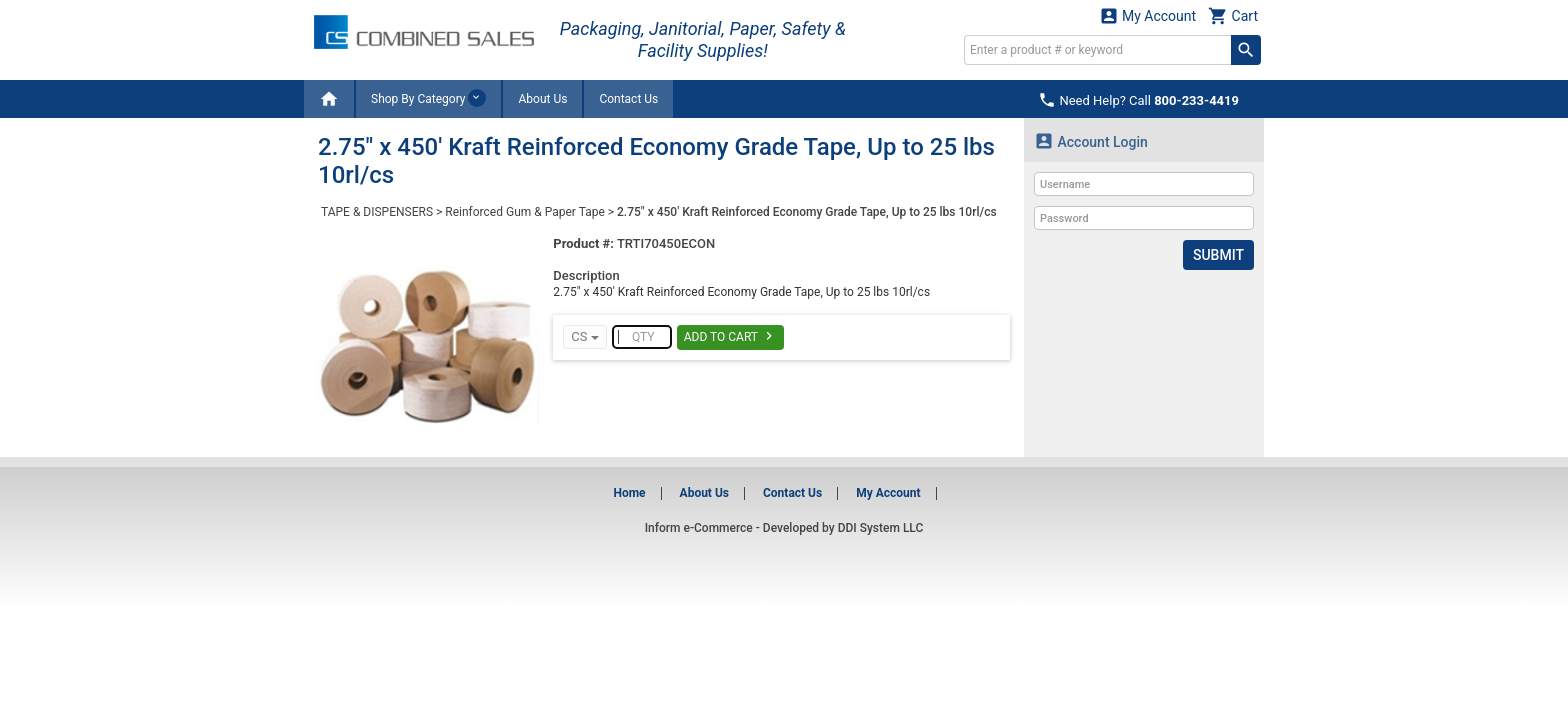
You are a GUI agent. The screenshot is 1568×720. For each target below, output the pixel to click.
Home (629, 493)
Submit (1218, 255)
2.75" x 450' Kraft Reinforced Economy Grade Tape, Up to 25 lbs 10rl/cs (807, 212)
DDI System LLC (881, 528)
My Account (1148, 15)
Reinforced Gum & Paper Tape (524, 212)
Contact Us (628, 99)
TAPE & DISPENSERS (377, 212)
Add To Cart (730, 336)
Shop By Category (428, 98)
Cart (1233, 15)
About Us (542, 99)
